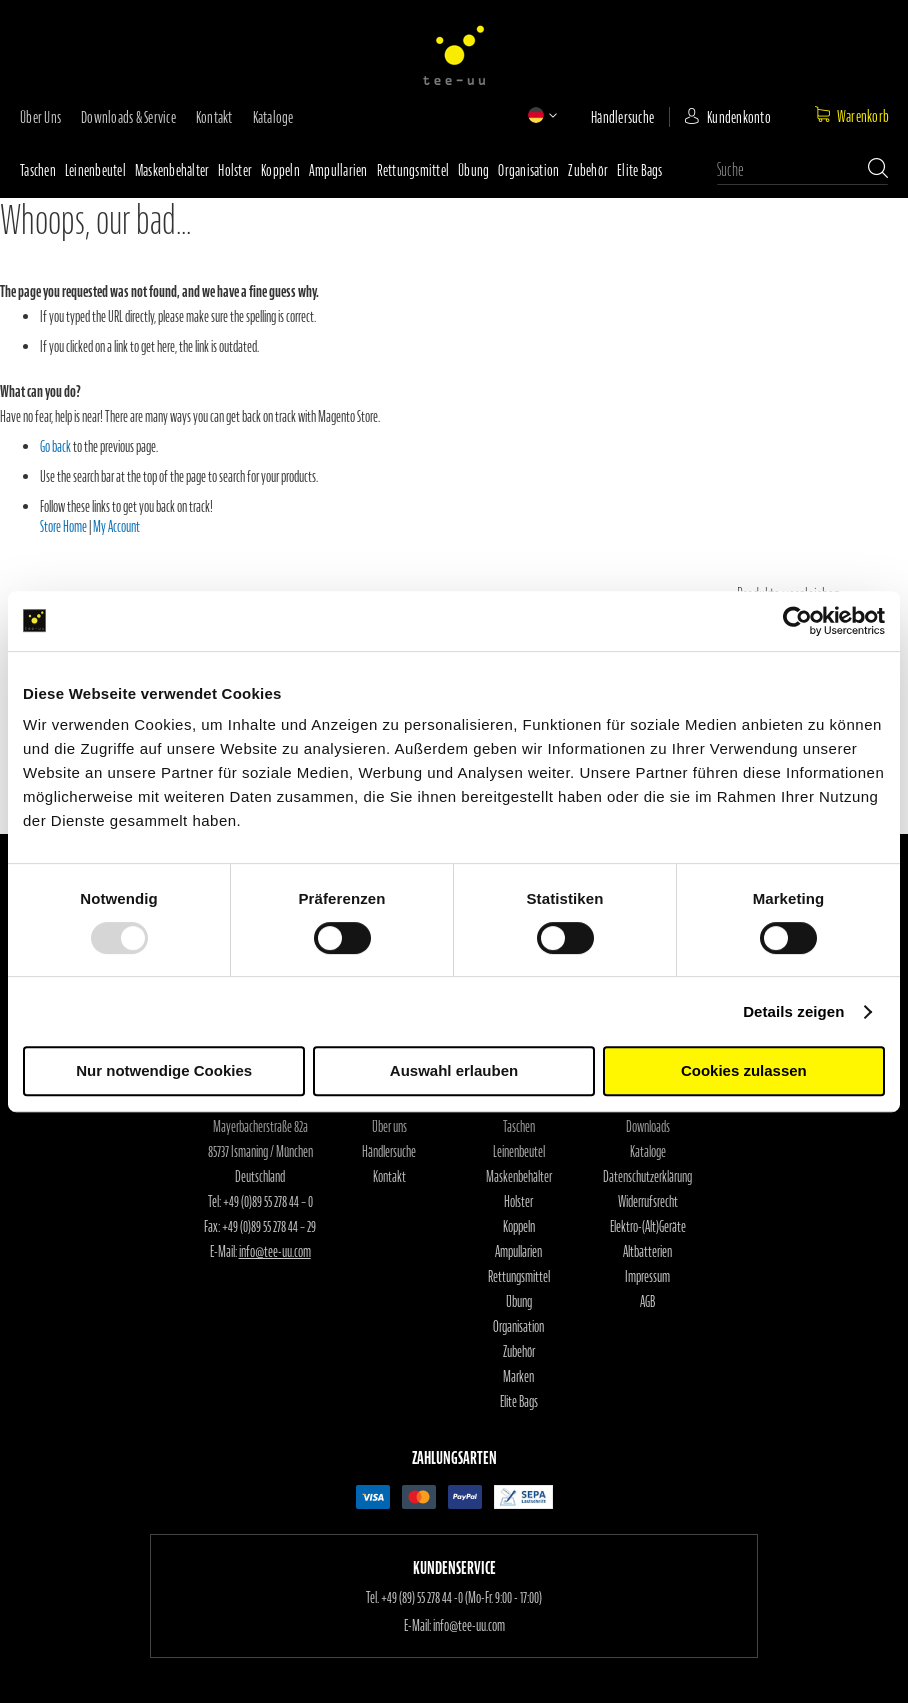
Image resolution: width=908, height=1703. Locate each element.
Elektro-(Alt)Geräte (648, 1227)
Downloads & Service (128, 117)
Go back (55, 447)
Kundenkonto (739, 117)
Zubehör (588, 170)
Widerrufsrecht (648, 1202)
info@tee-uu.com (275, 1252)
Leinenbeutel (95, 170)
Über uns (40, 117)
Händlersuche (622, 117)
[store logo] (454, 55)
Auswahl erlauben (454, 1070)
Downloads (648, 1127)
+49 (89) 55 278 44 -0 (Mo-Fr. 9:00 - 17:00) (461, 1598)
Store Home (63, 527)
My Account (116, 527)
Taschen (38, 170)
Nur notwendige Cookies (164, 1070)
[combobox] (802, 170)
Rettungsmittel (413, 170)
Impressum (647, 1277)
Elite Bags (640, 170)
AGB (647, 1302)
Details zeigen (793, 1011)
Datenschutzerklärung (647, 1177)
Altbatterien (647, 1252)
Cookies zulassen (744, 1070)
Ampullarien (338, 170)
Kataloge (273, 117)
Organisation (528, 170)
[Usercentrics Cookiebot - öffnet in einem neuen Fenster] (797, 621)
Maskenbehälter (172, 170)
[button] (536, 115)
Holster (235, 170)
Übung (473, 170)
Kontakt (214, 117)
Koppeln (280, 170)
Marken (518, 1377)
